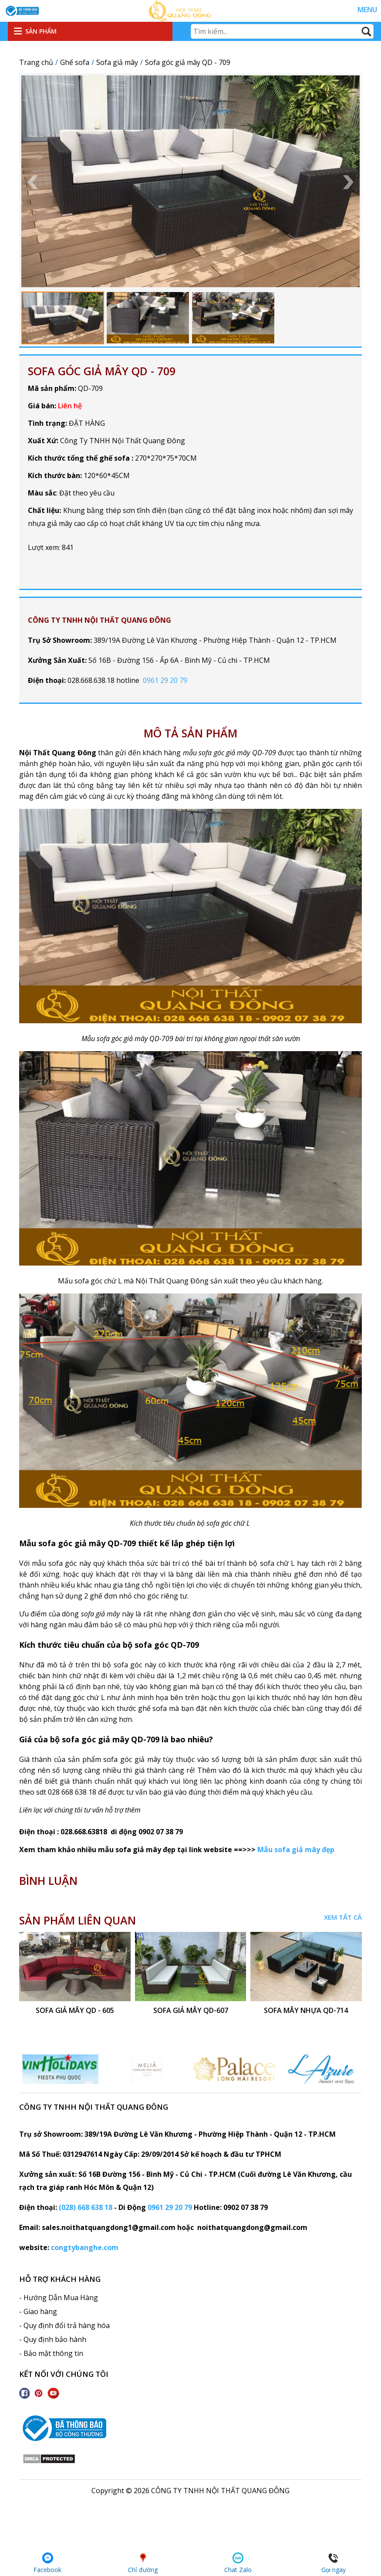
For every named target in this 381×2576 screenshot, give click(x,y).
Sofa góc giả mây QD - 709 (101, 370)
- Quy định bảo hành (52, 2339)
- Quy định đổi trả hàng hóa (64, 2325)
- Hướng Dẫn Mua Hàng (58, 2297)
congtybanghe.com (84, 2247)
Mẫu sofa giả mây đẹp (296, 1849)
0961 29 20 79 (165, 680)
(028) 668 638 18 (85, 2207)
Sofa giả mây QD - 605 (75, 2011)
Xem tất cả (343, 1917)
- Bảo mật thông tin (51, 2353)
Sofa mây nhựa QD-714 (306, 2011)
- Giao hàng (38, 2311)
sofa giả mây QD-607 (190, 2011)
